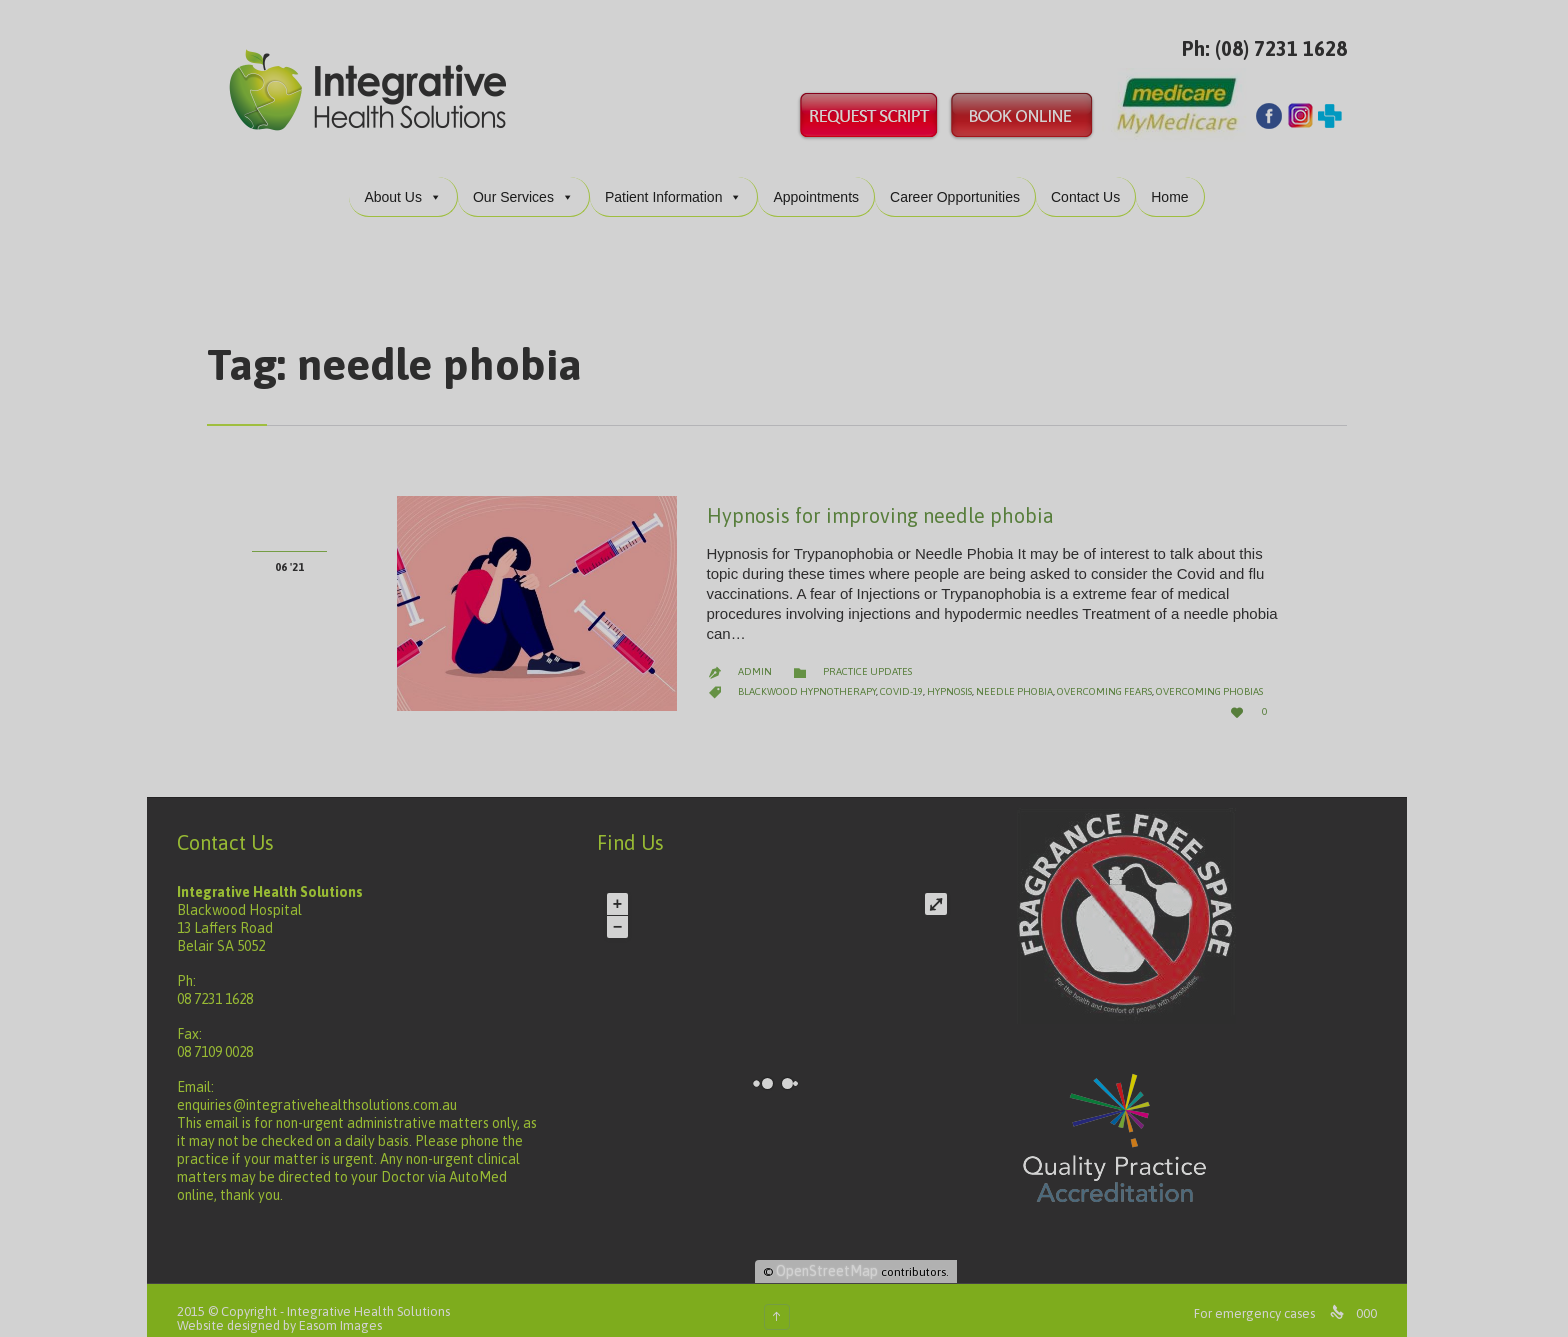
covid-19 (908, 675)
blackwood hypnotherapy (814, 675)
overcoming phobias (1216, 675)
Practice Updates (874, 655)
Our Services (530, 181)
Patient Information (681, 181)
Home (1176, 181)
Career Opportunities (962, 181)
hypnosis (956, 675)
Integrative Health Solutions (375, 1295)
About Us (410, 181)
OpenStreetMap (834, 1255)
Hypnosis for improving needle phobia (887, 499)
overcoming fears (1111, 675)
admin (762, 655)
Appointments (823, 181)
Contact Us (1092, 181)
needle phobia (1021, 675)
